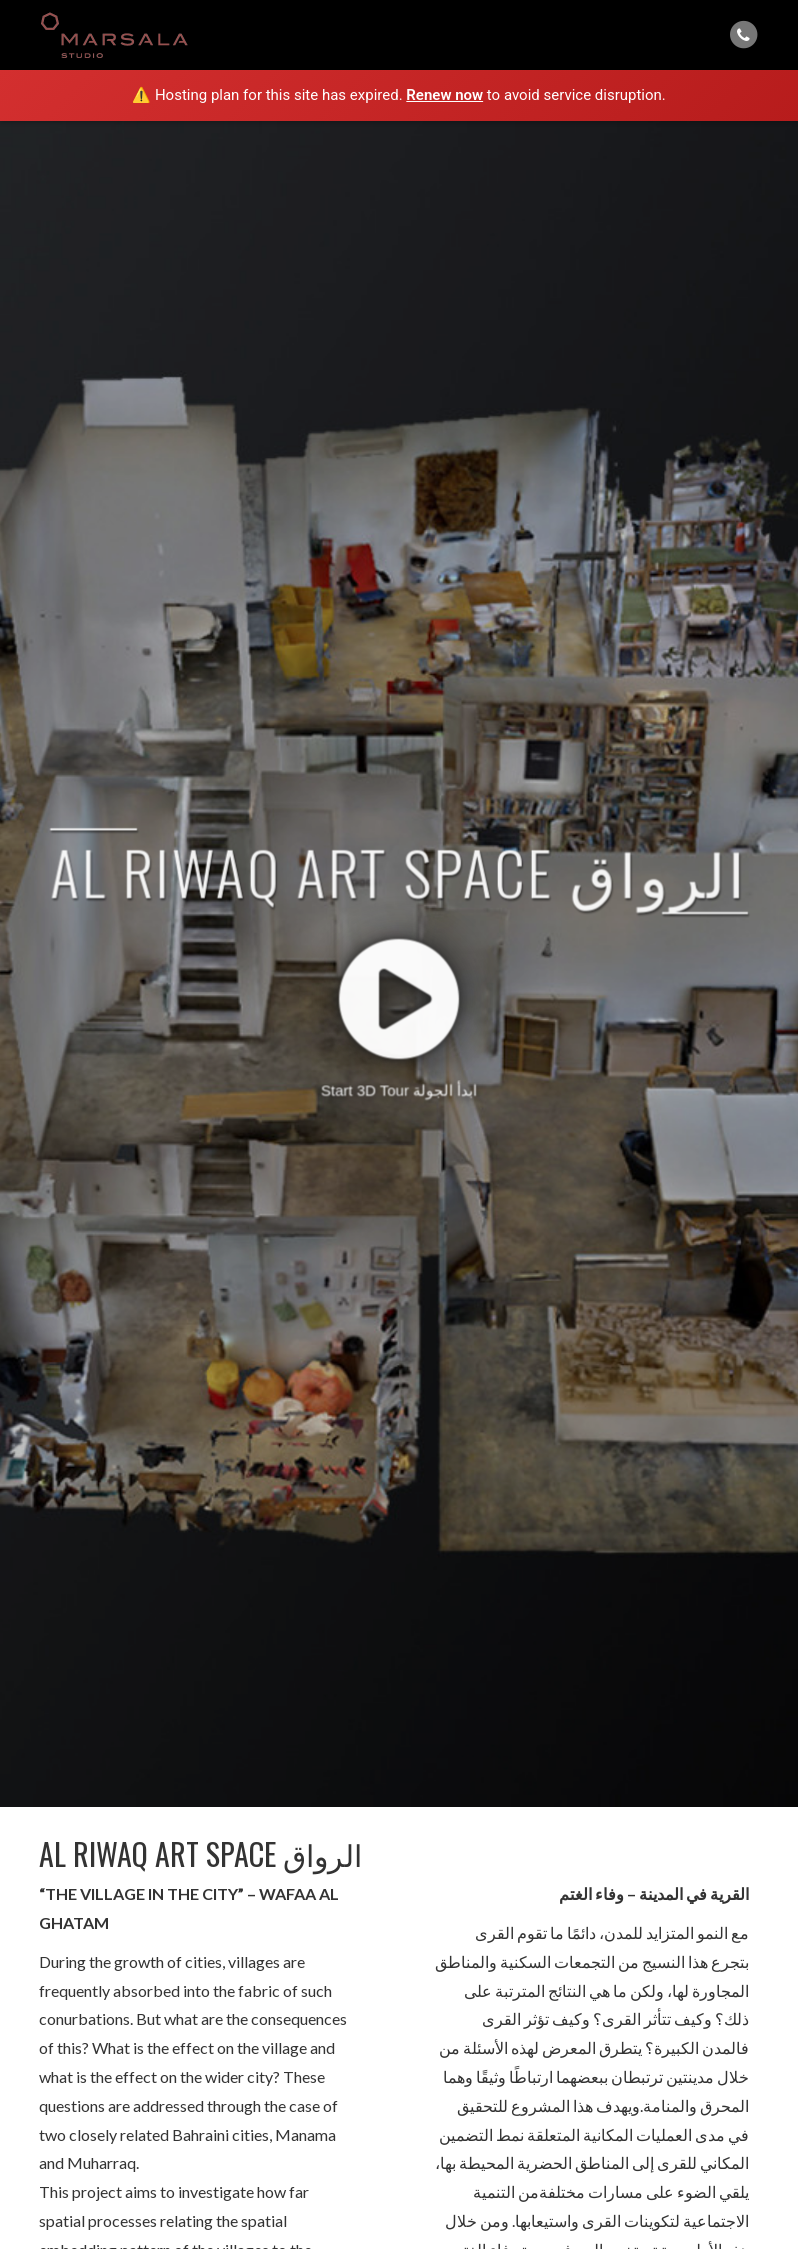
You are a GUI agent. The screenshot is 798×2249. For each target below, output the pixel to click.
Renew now (444, 95)
